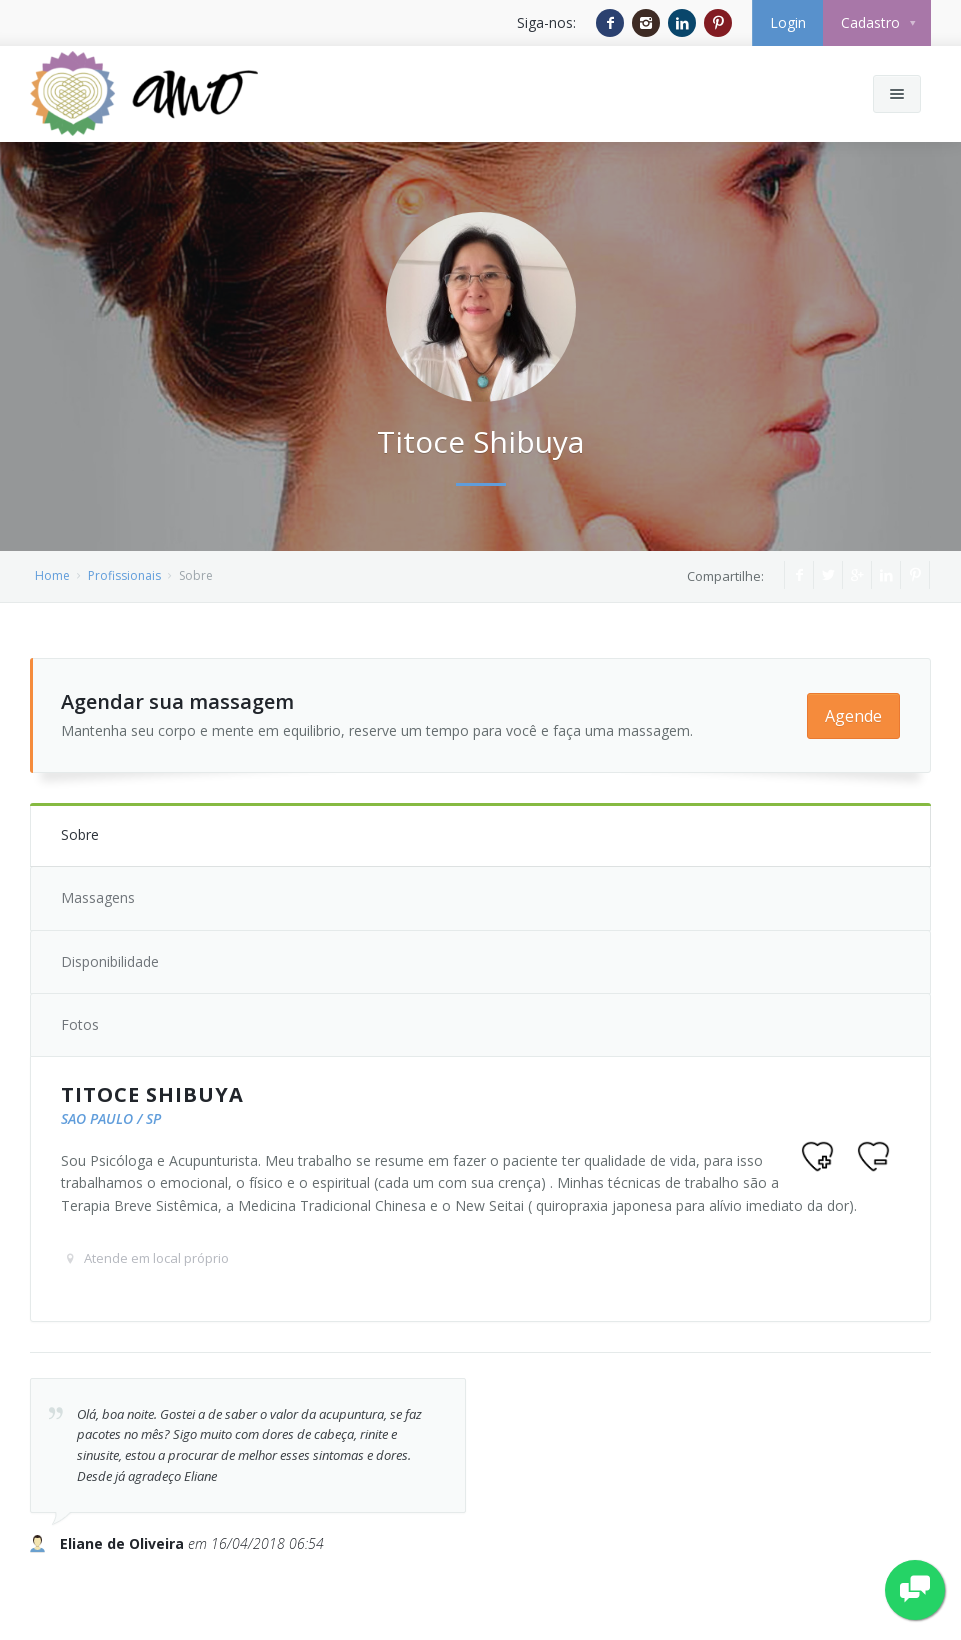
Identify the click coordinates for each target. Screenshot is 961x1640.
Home (52, 575)
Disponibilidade (110, 961)
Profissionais (124, 575)
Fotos (80, 1024)
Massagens (98, 897)
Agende (853, 716)
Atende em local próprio (156, 1258)
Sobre (80, 834)
